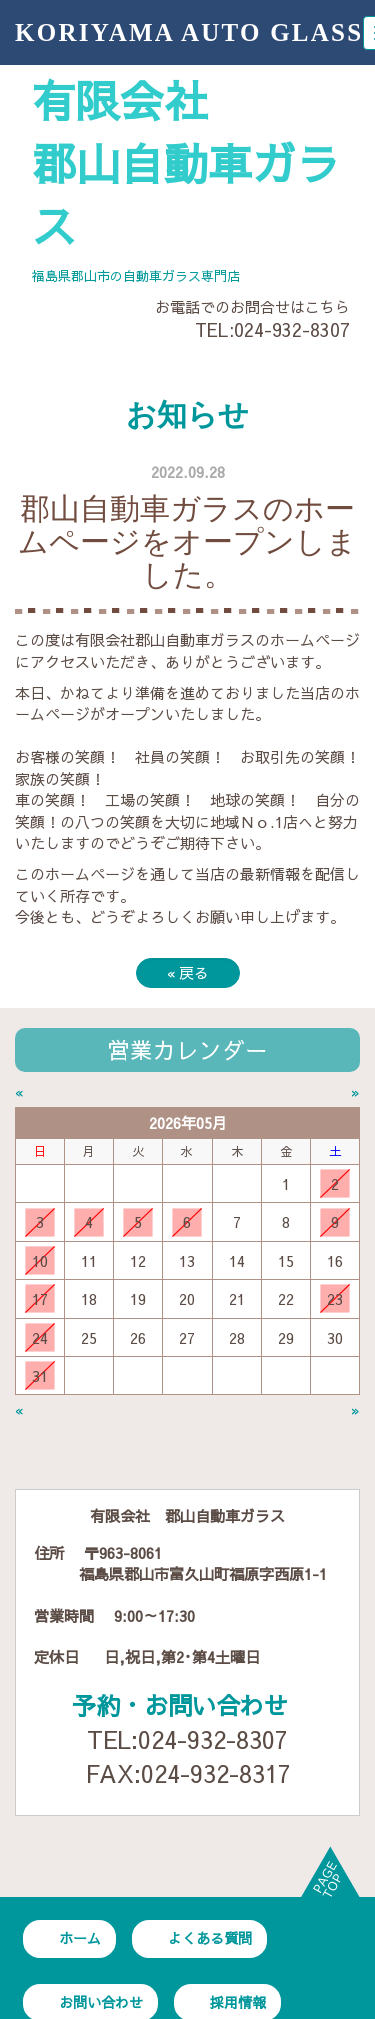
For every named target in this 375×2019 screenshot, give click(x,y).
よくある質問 (210, 1938)
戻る (188, 972)
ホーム (80, 1938)
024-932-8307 (292, 329)
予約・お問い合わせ (180, 1705)
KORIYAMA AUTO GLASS (189, 32)
